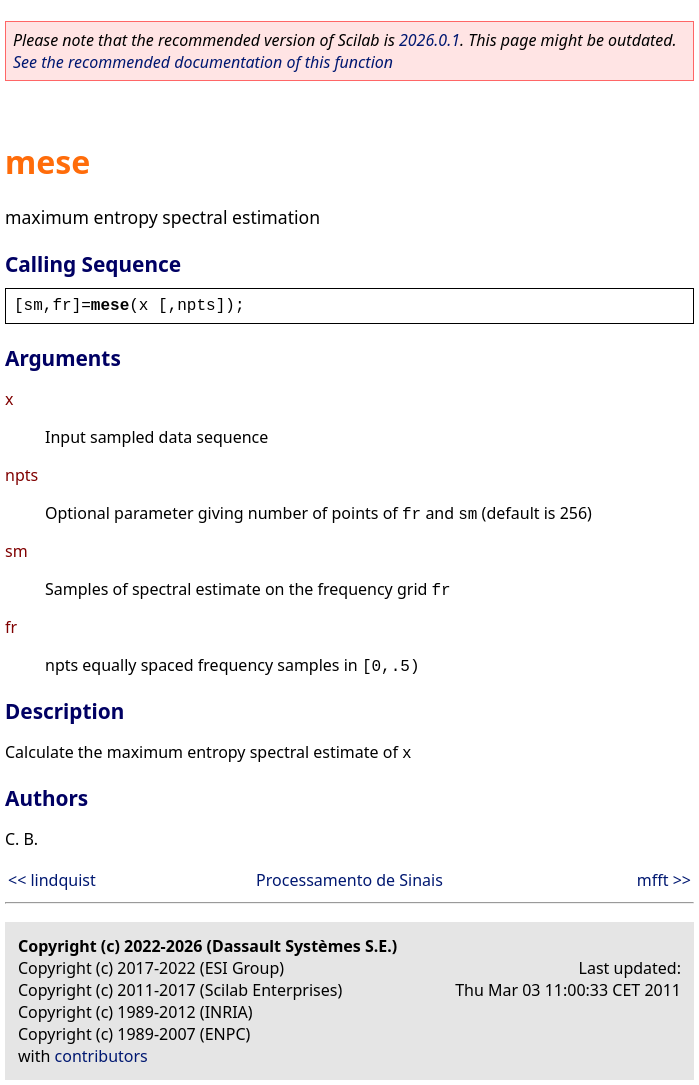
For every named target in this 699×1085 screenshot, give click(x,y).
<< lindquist (52, 880)
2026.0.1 (429, 40)
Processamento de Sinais (349, 880)
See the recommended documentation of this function (203, 62)
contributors (101, 1056)
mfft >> (664, 880)
